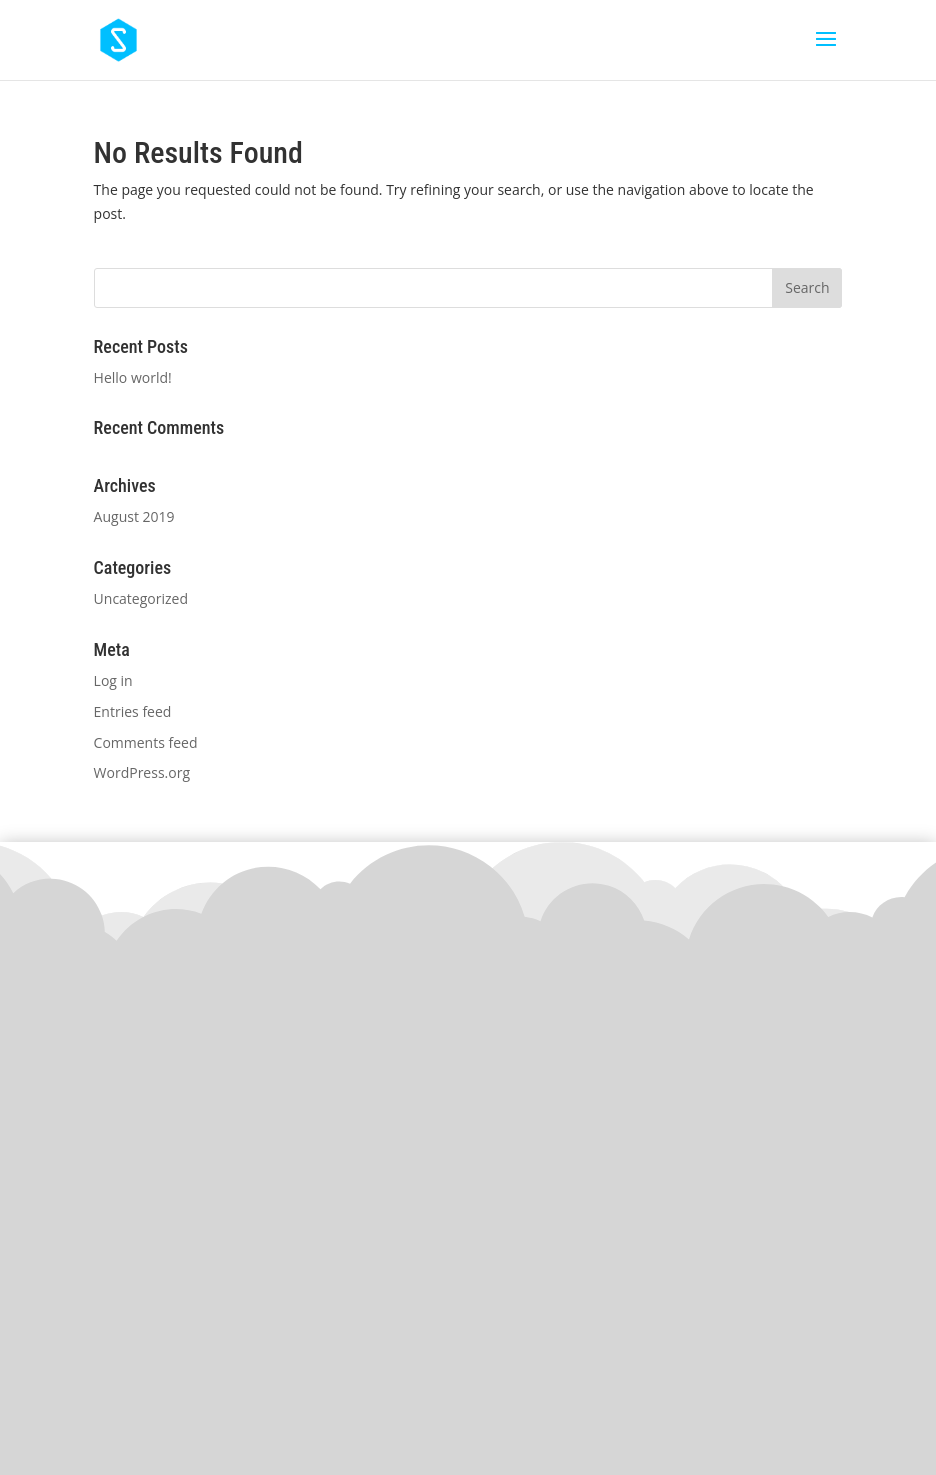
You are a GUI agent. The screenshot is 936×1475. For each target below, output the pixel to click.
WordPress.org (142, 772)
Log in (113, 680)
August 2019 (134, 516)
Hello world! (133, 377)
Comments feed (146, 742)
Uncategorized (141, 598)
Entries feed (133, 711)
